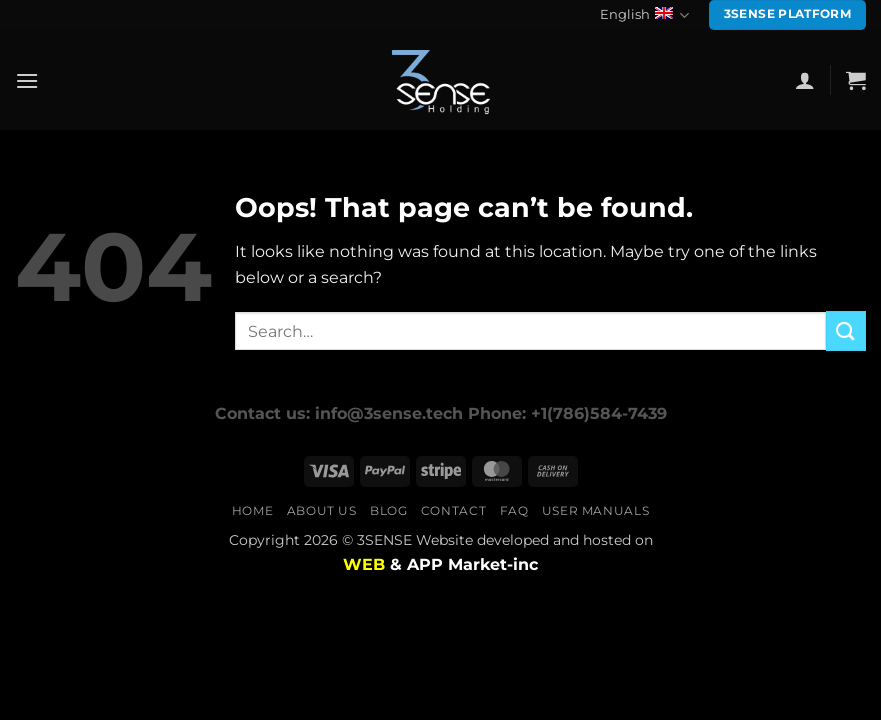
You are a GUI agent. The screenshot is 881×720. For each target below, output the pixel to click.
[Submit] (846, 330)
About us (322, 510)
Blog (388, 510)
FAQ (514, 510)
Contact (453, 510)
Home (252, 510)
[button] (27, 80)
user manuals (595, 510)
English (644, 15)
